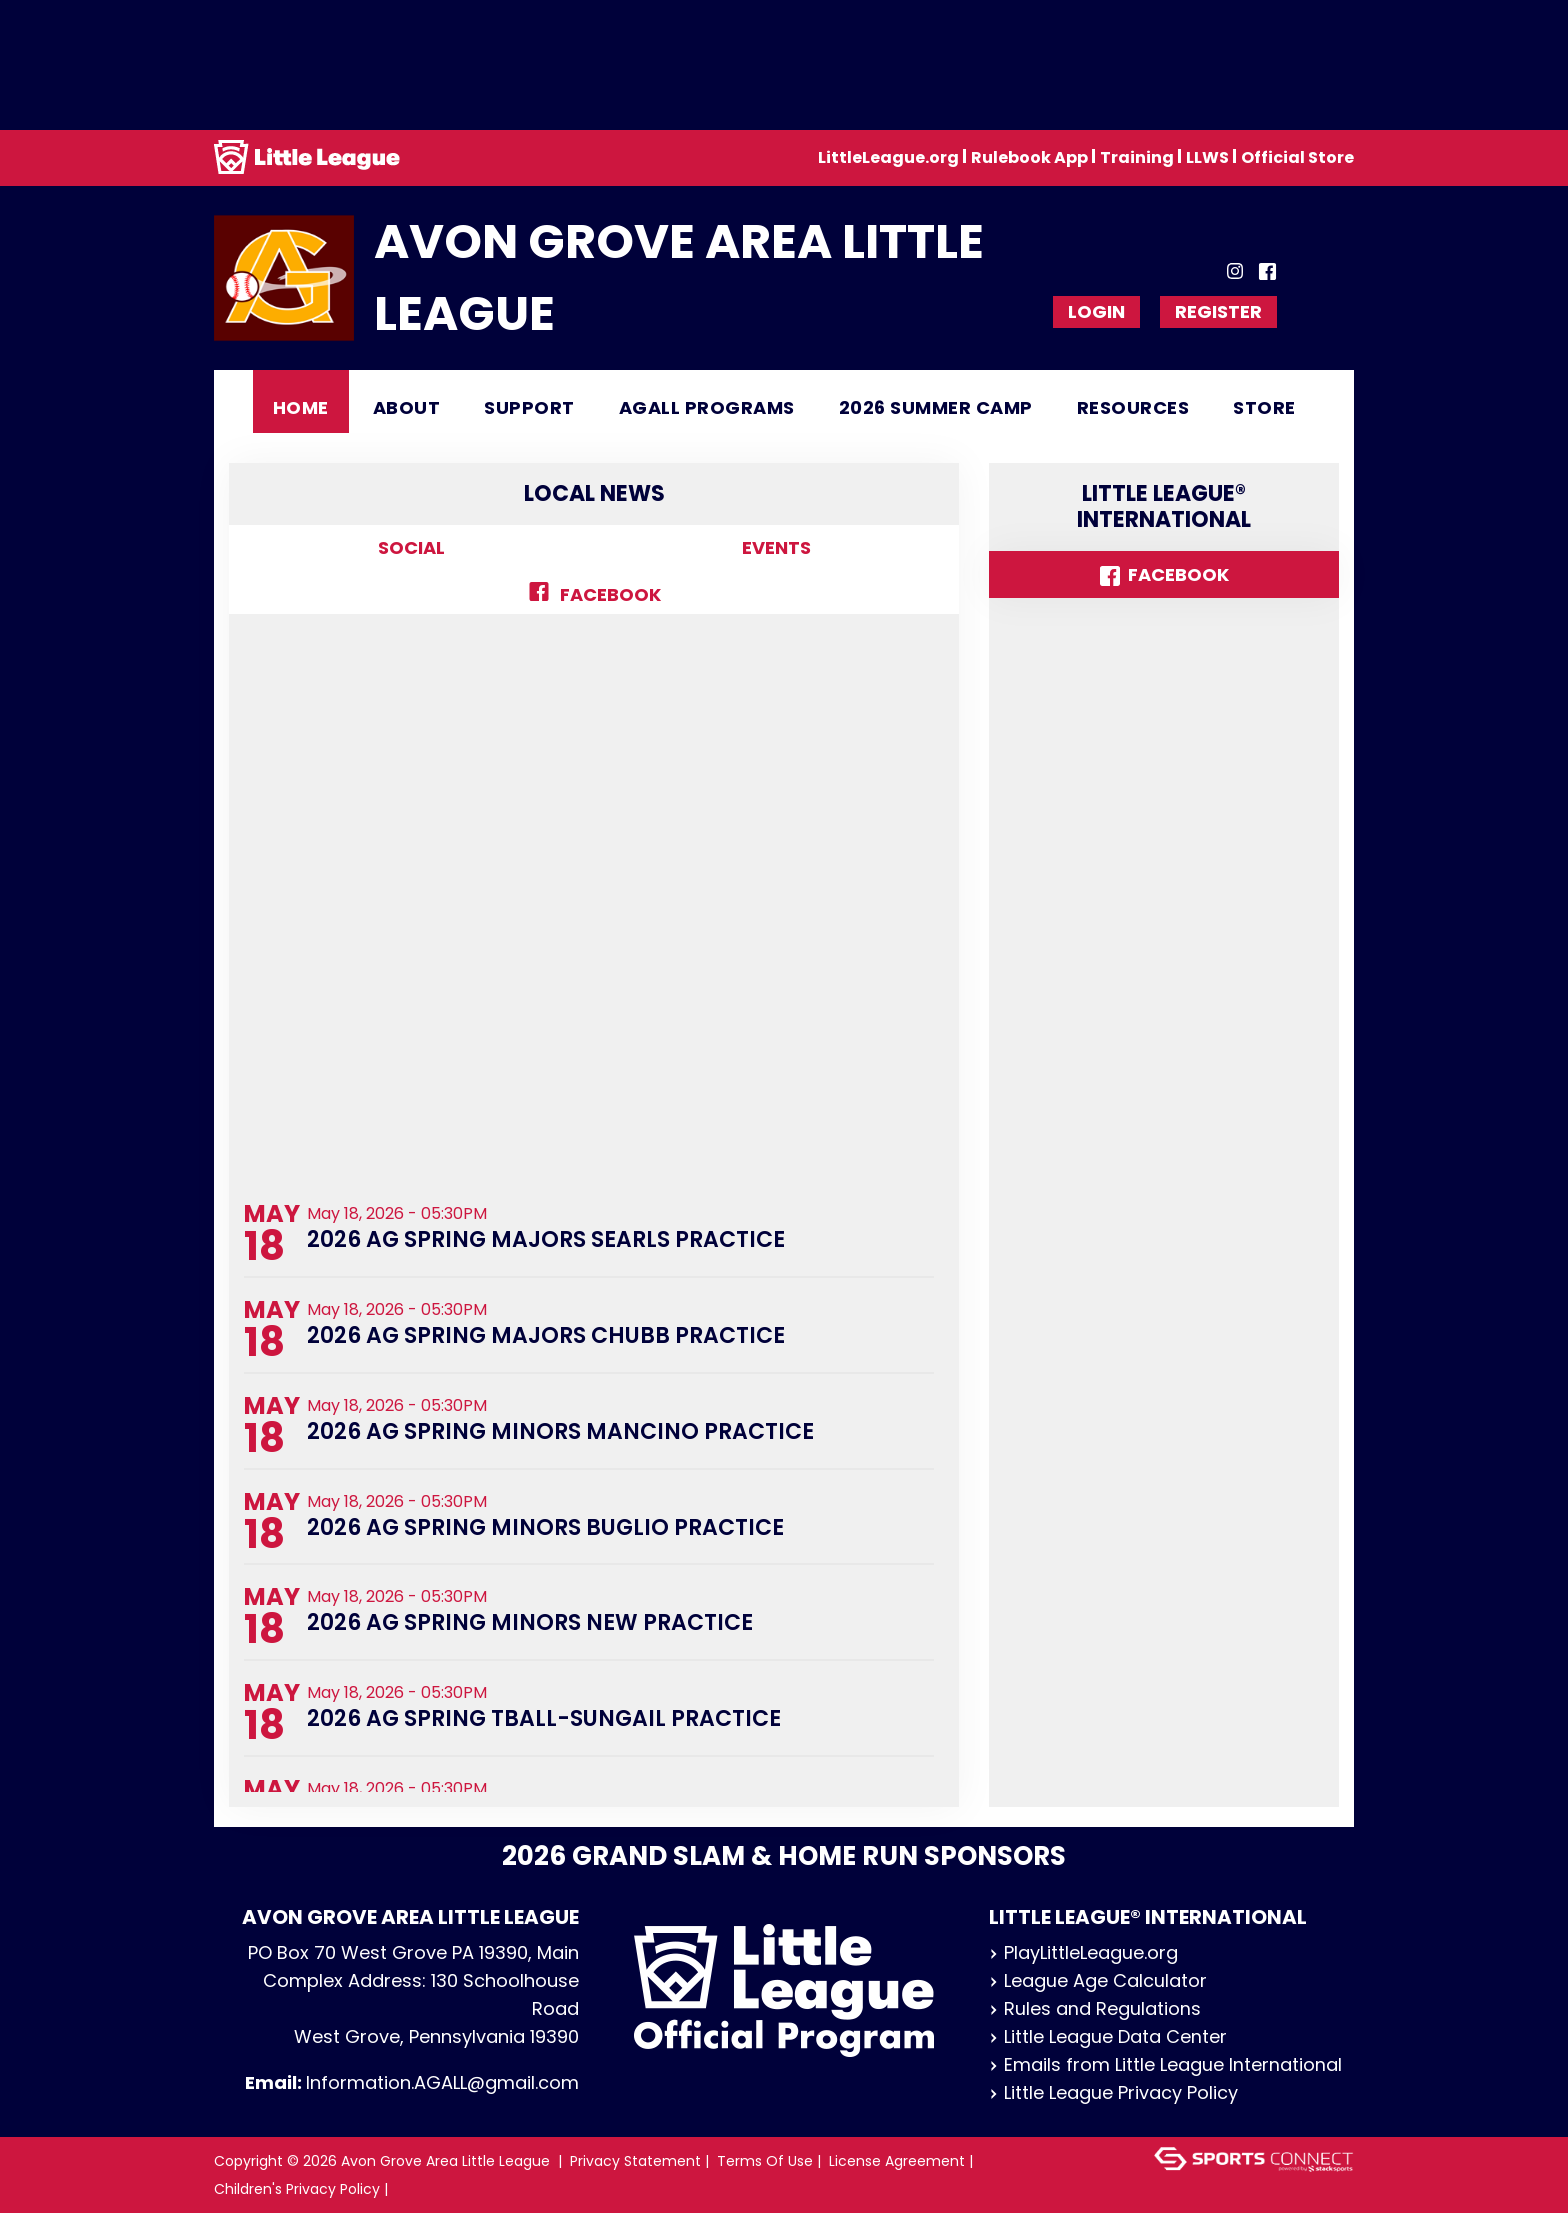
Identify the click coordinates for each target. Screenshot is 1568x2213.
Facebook (594, 594)
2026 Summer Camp (936, 407)
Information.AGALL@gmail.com (442, 2082)
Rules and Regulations (1095, 2008)
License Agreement (897, 2161)
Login (1096, 311)
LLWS (1207, 157)
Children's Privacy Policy (297, 2189)
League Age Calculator (1098, 1980)
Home (301, 407)
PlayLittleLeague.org (1083, 1952)
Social (411, 547)
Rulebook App (1029, 157)
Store (1264, 407)
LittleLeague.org (888, 157)
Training (1137, 157)
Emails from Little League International (1165, 2064)
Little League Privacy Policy (1113, 2092)
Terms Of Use (765, 2161)
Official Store (1297, 157)
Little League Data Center (1108, 2036)
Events (776, 547)
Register (1218, 311)
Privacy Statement (635, 2161)
